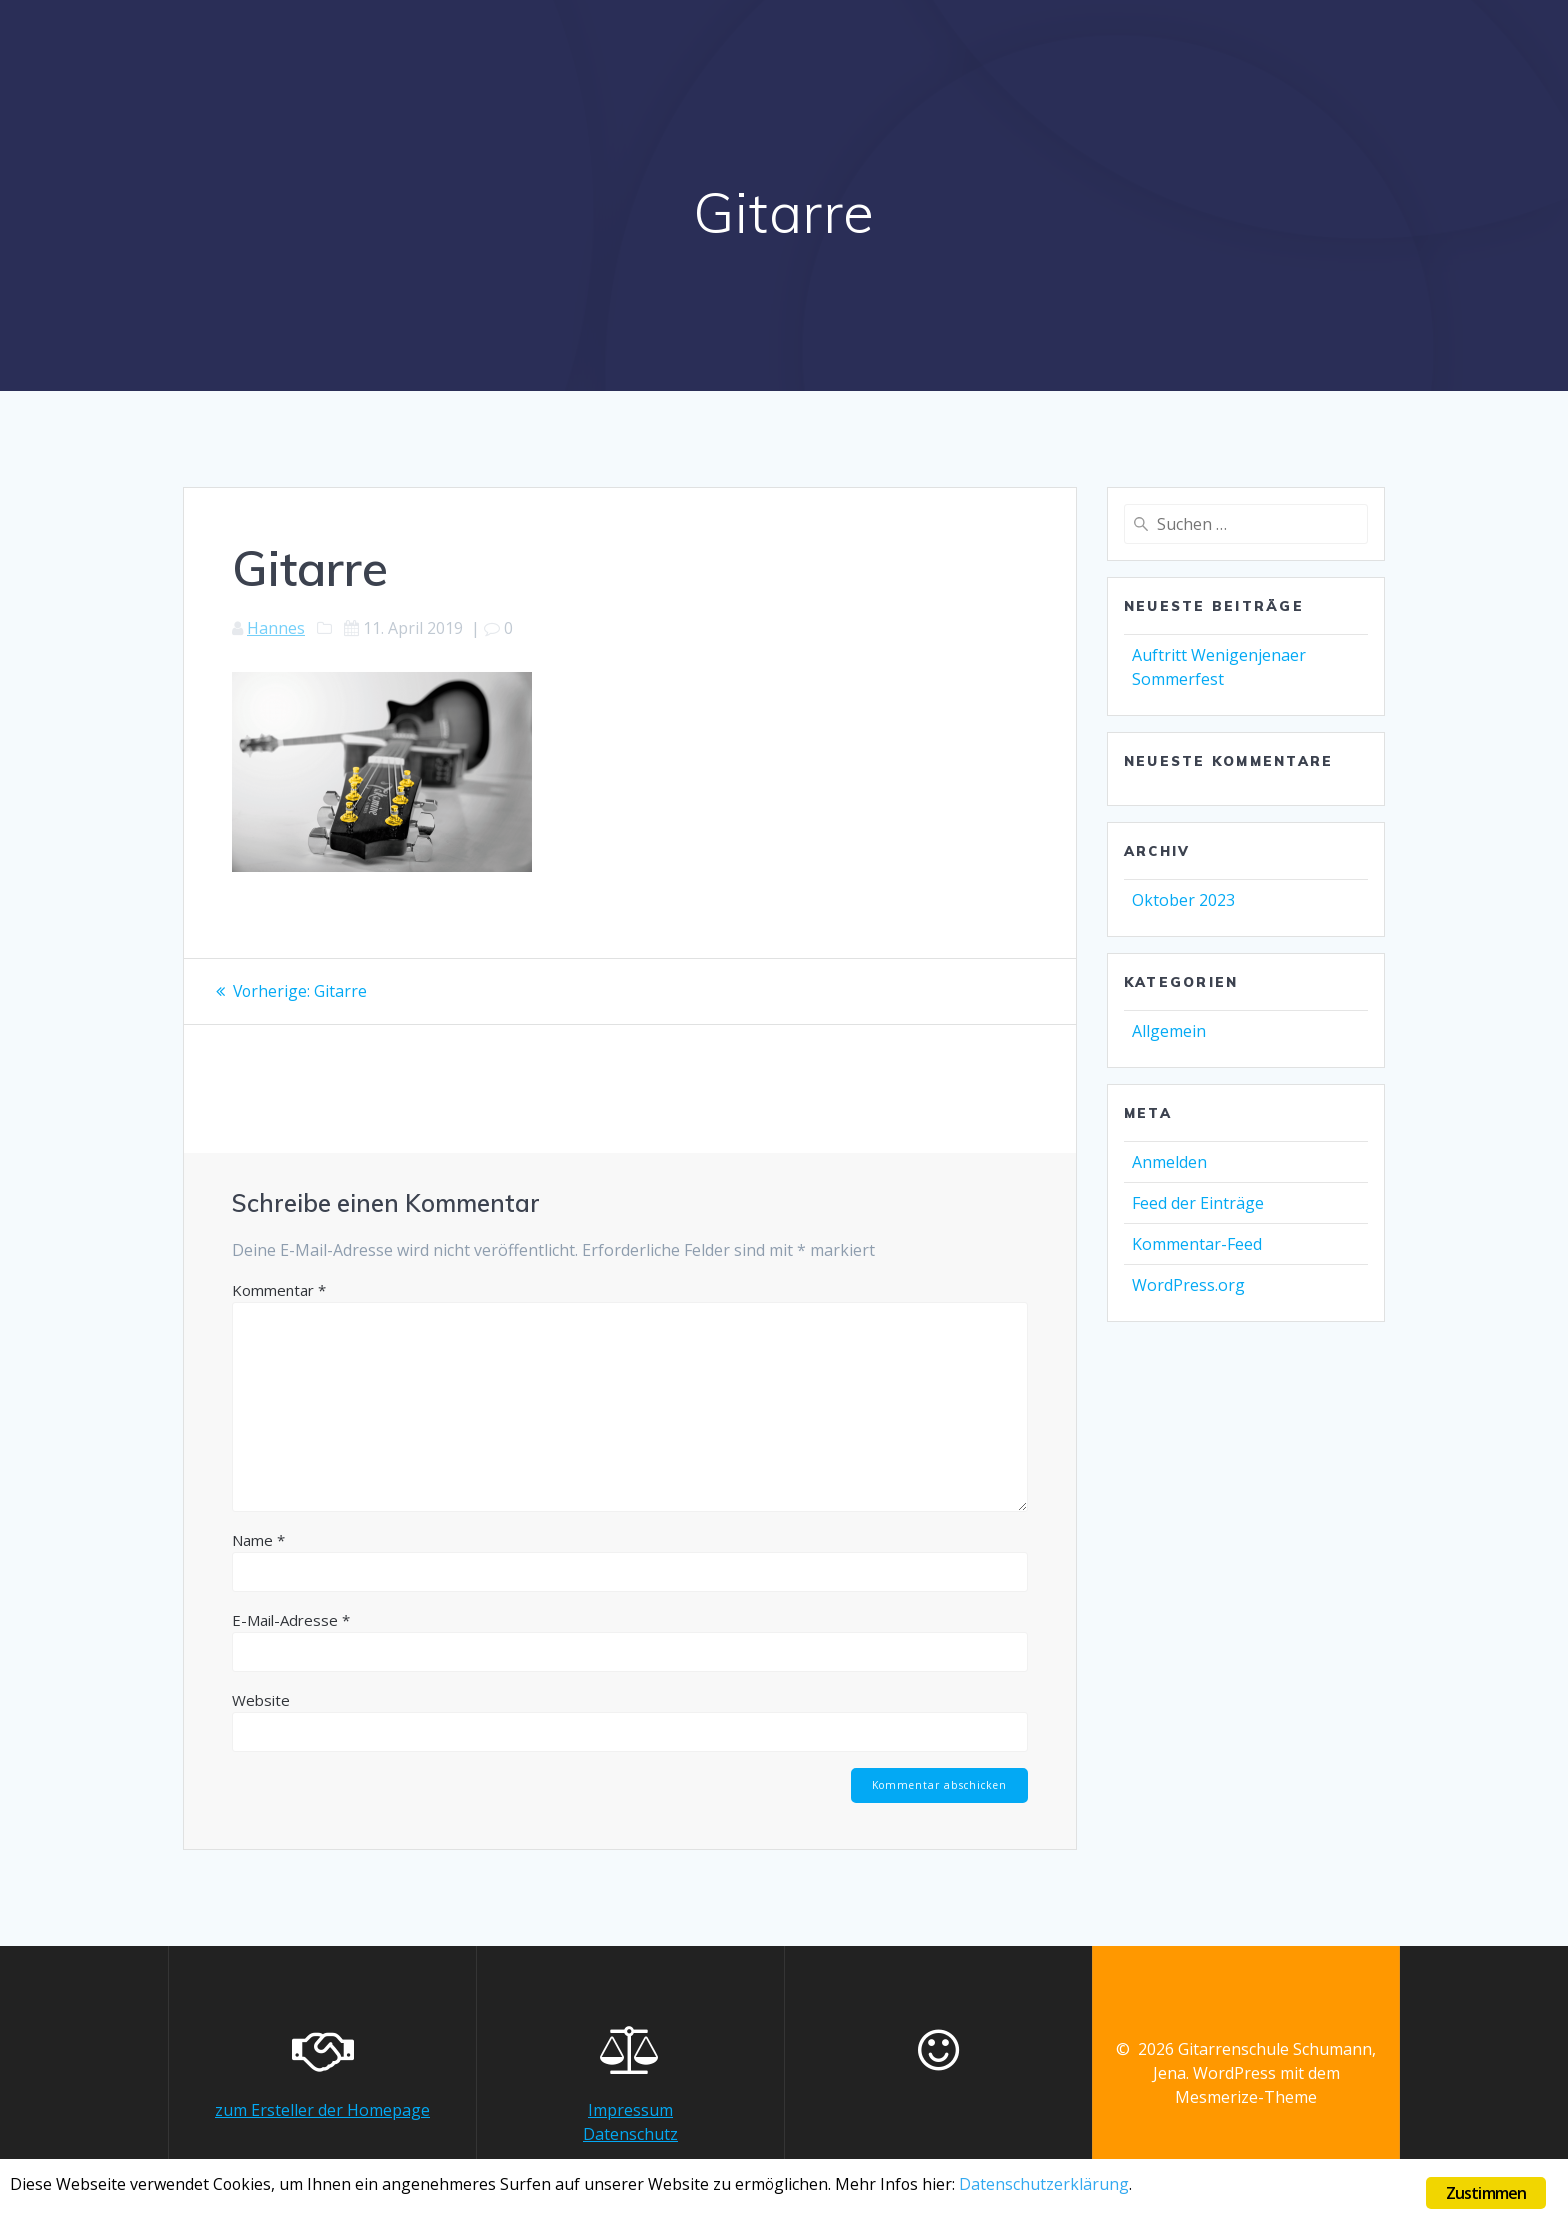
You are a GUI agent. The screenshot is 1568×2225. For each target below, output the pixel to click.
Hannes (276, 628)
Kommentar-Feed (1197, 1244)
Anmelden (1169, 1162)
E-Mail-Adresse (291, 1619)
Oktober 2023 (1183, 900)
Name (258, 1539)
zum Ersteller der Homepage (322, 2110)
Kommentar (279, 1289)
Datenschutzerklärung (1083, 2186)
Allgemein (1169, 1031)
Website (261, 1699)
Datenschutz (630, 2134)
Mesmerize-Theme (1246, 2097)
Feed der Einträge (1198, 1203)
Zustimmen (1486, 2193)
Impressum (630, 2110)
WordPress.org (1188, 1285)
